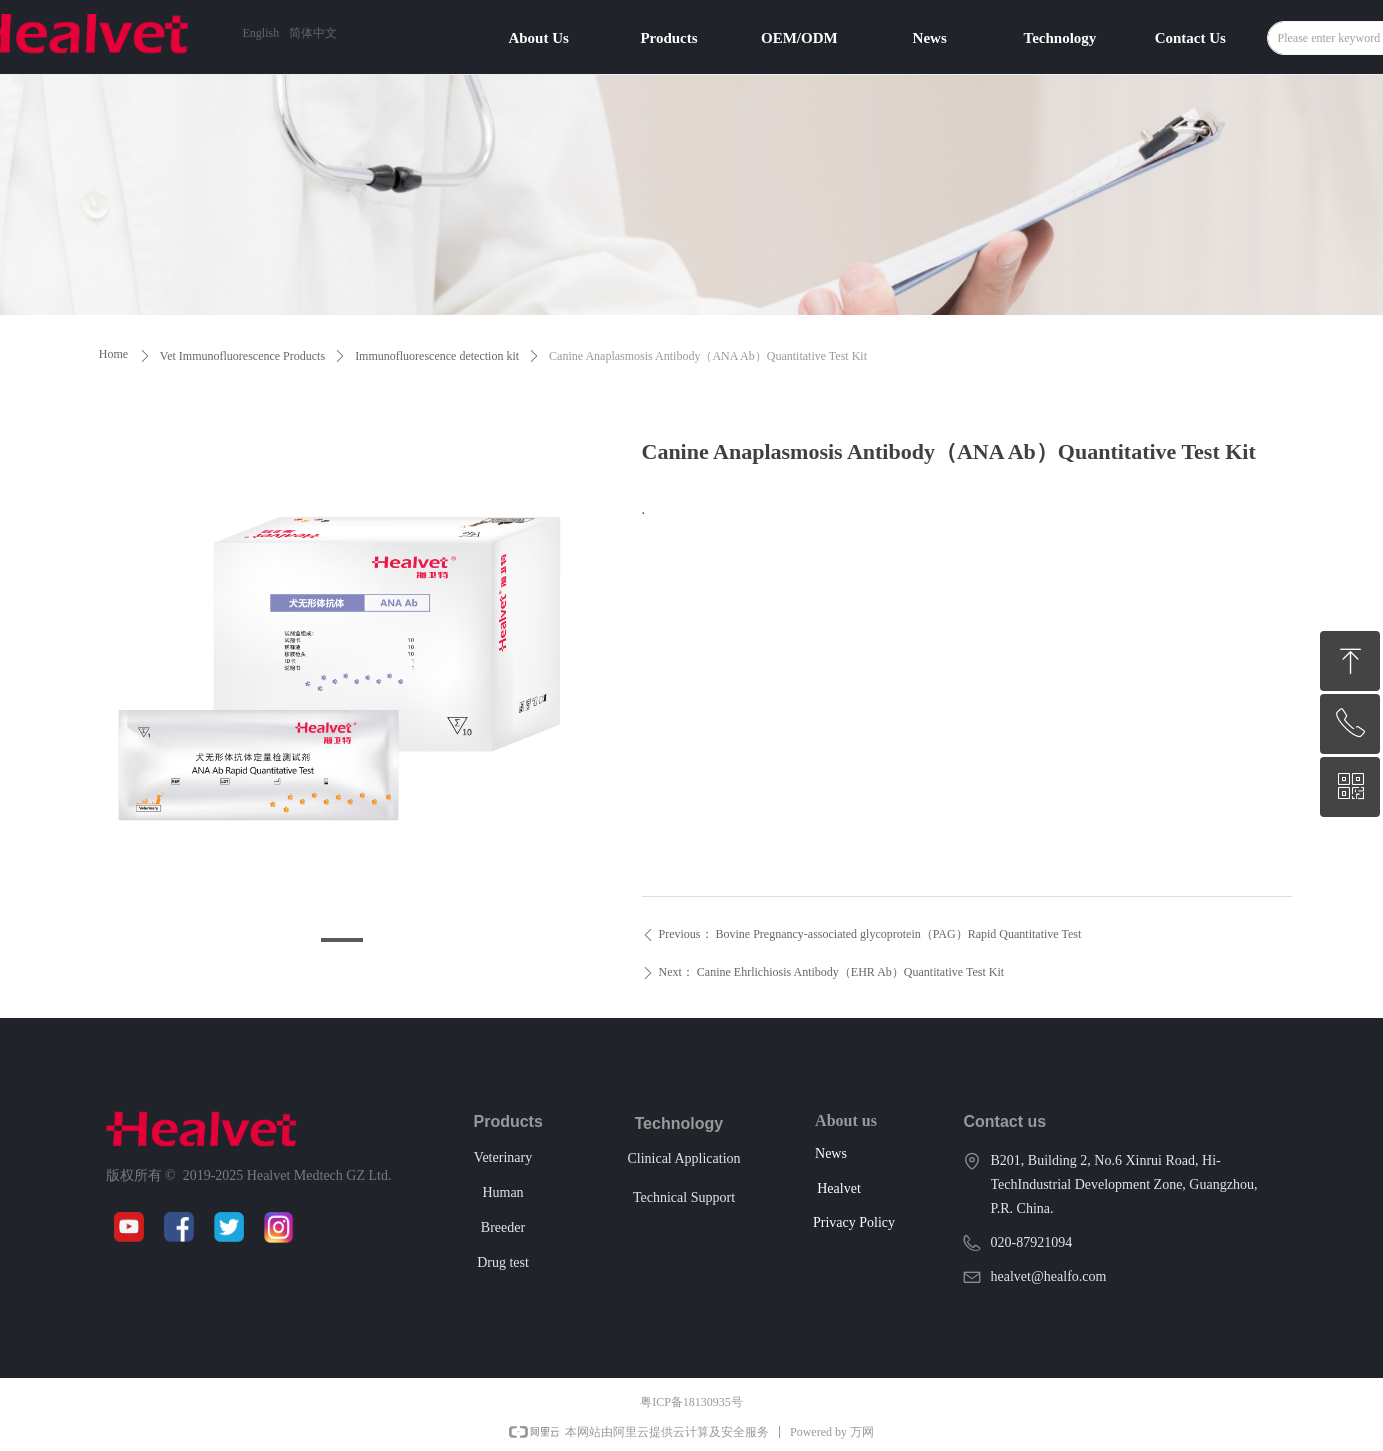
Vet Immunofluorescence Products (242, 356)
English (261, 33)
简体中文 (313, 33)
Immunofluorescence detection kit (437, 356)
